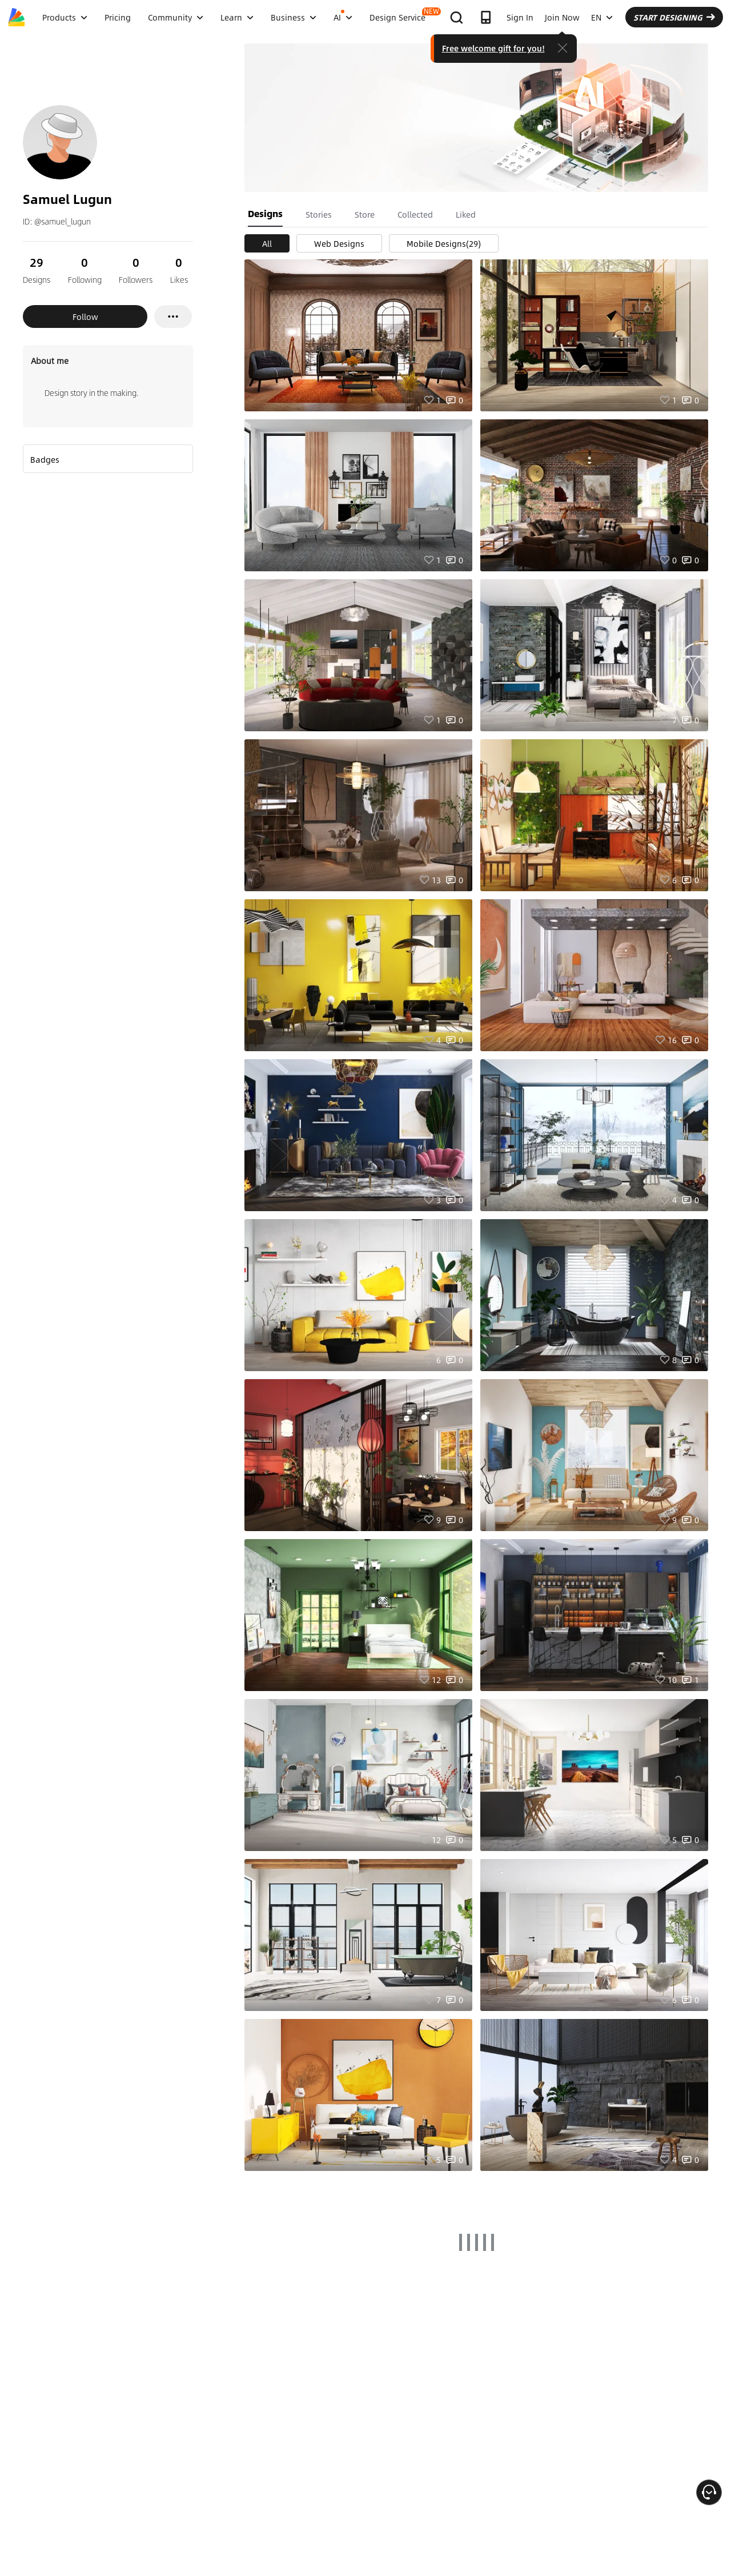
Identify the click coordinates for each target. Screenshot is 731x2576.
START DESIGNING (674, 17)
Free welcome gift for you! (493, 48)
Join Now (562, 17)
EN (602, 17)
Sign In (520, 17)
